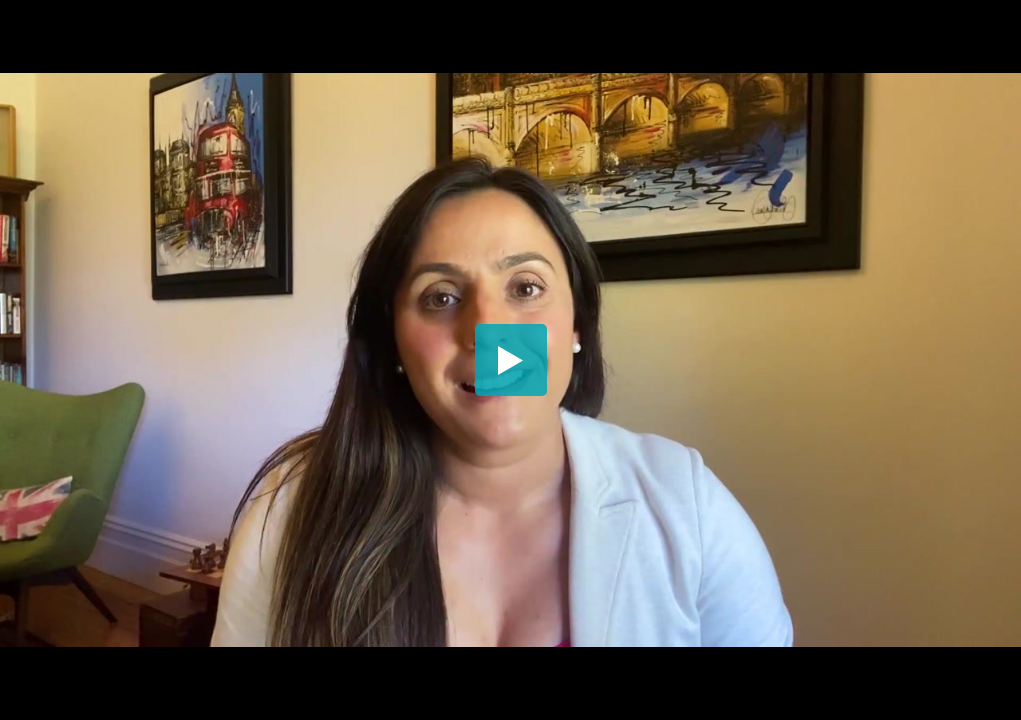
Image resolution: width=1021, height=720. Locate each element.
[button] (511, 360)
